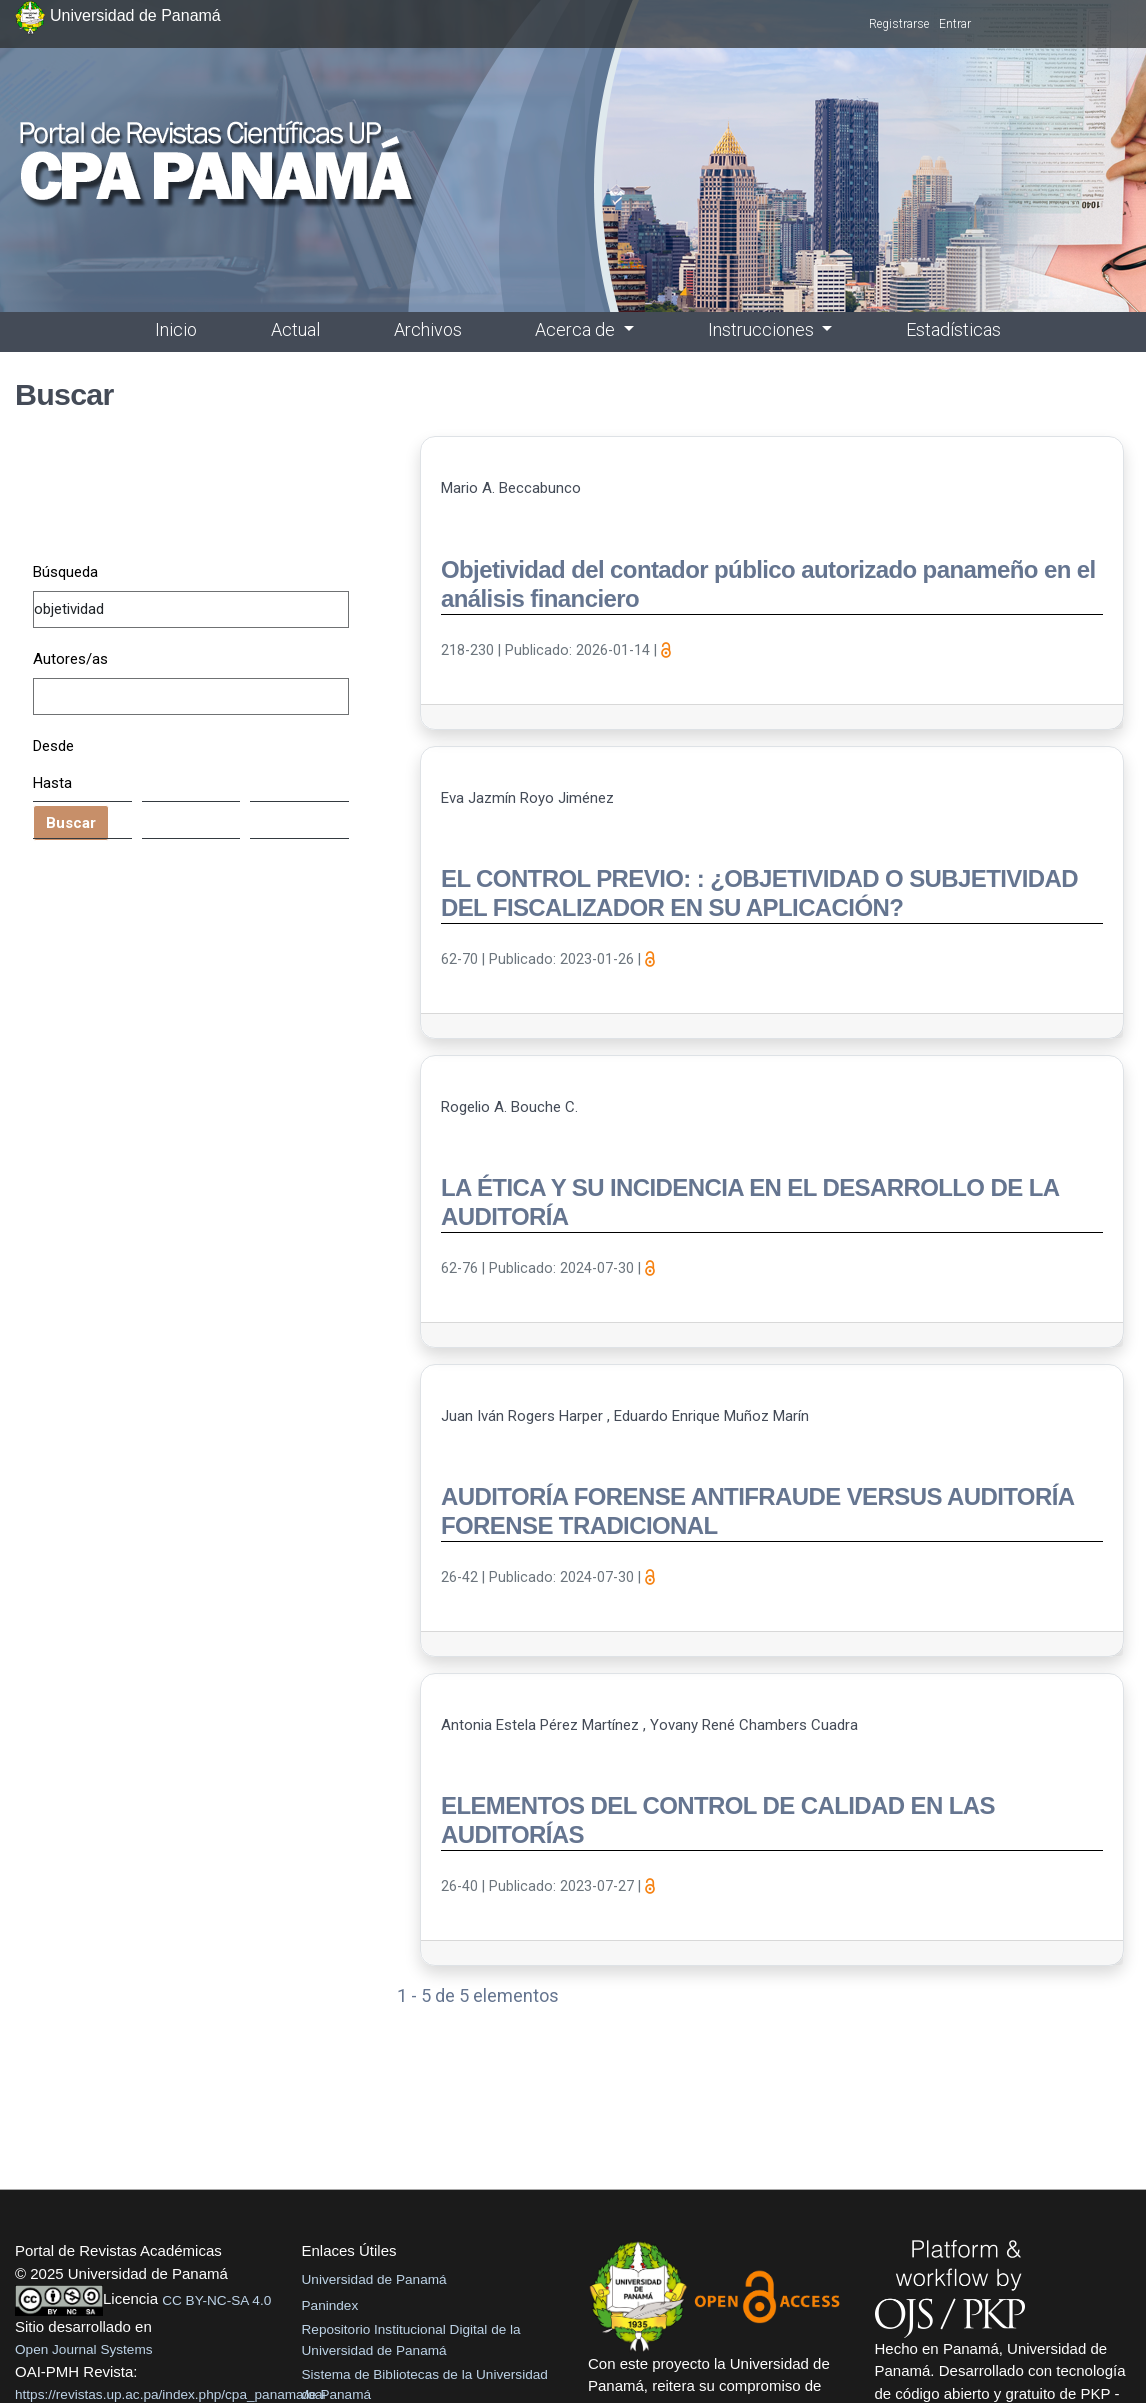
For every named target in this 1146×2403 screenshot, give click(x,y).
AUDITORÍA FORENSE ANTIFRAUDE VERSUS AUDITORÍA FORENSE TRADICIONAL (757, 1511)
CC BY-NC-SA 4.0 (216, 2300)
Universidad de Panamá (374, 2279)
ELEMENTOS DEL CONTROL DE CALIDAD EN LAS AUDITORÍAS (718, 1820)
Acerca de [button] (577, 329)
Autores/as (70, 659)
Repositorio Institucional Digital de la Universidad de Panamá (411, 2339)
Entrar (955, 24)
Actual (295, 329)
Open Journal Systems (84, 2349)
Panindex (330, 2305)
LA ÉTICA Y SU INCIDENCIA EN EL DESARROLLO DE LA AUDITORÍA (750, 1202)
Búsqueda (65, 572)
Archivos (428, 329)
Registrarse (899, 24)
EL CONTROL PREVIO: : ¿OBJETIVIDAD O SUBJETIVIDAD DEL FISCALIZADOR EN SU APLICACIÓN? (759, 893)
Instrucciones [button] (763, 329)
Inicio (176, 329)
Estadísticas (953, 329)
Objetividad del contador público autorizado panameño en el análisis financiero (768, 584)
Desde (53, 746)
